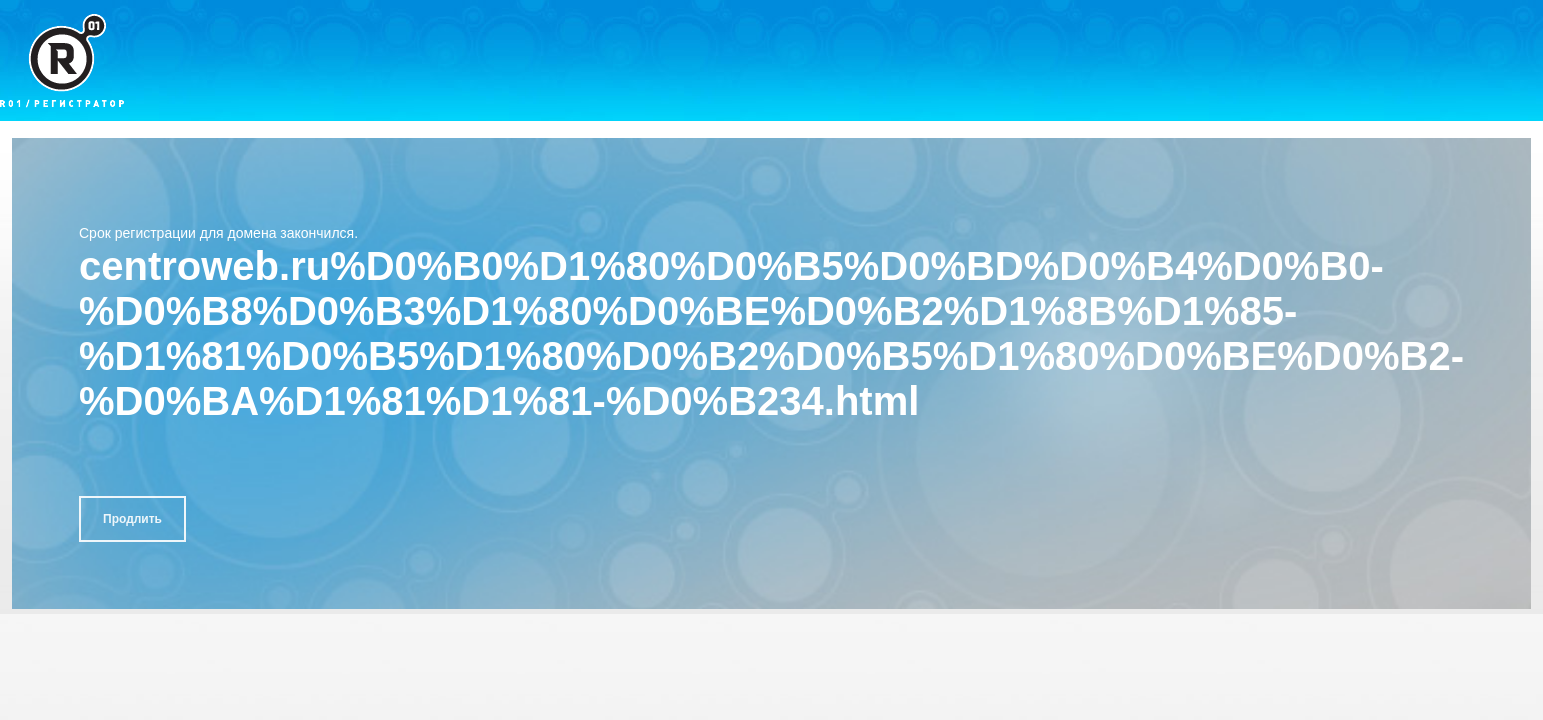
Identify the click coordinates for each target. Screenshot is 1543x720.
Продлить (132, 519)
